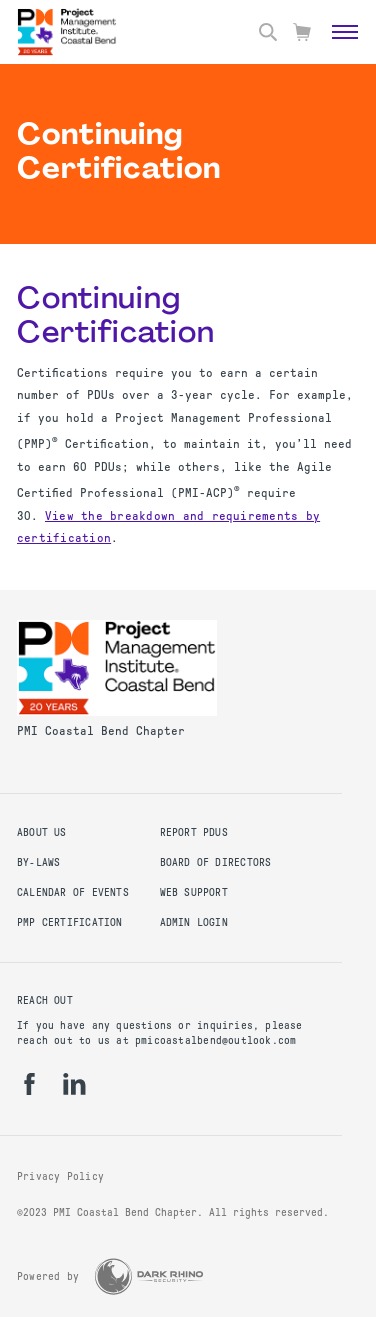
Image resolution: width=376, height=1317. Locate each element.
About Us (42, 832)
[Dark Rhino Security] (149, 1276)
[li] (74, 1084)
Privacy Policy (60, 1176)
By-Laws (38, 862)
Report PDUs (194, 832)
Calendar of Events (73, 892)
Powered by (48, 1276)
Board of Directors (216, 862)
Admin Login (194, 922)
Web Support (194, 892)
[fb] (29, 1084)
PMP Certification (70, 922)
